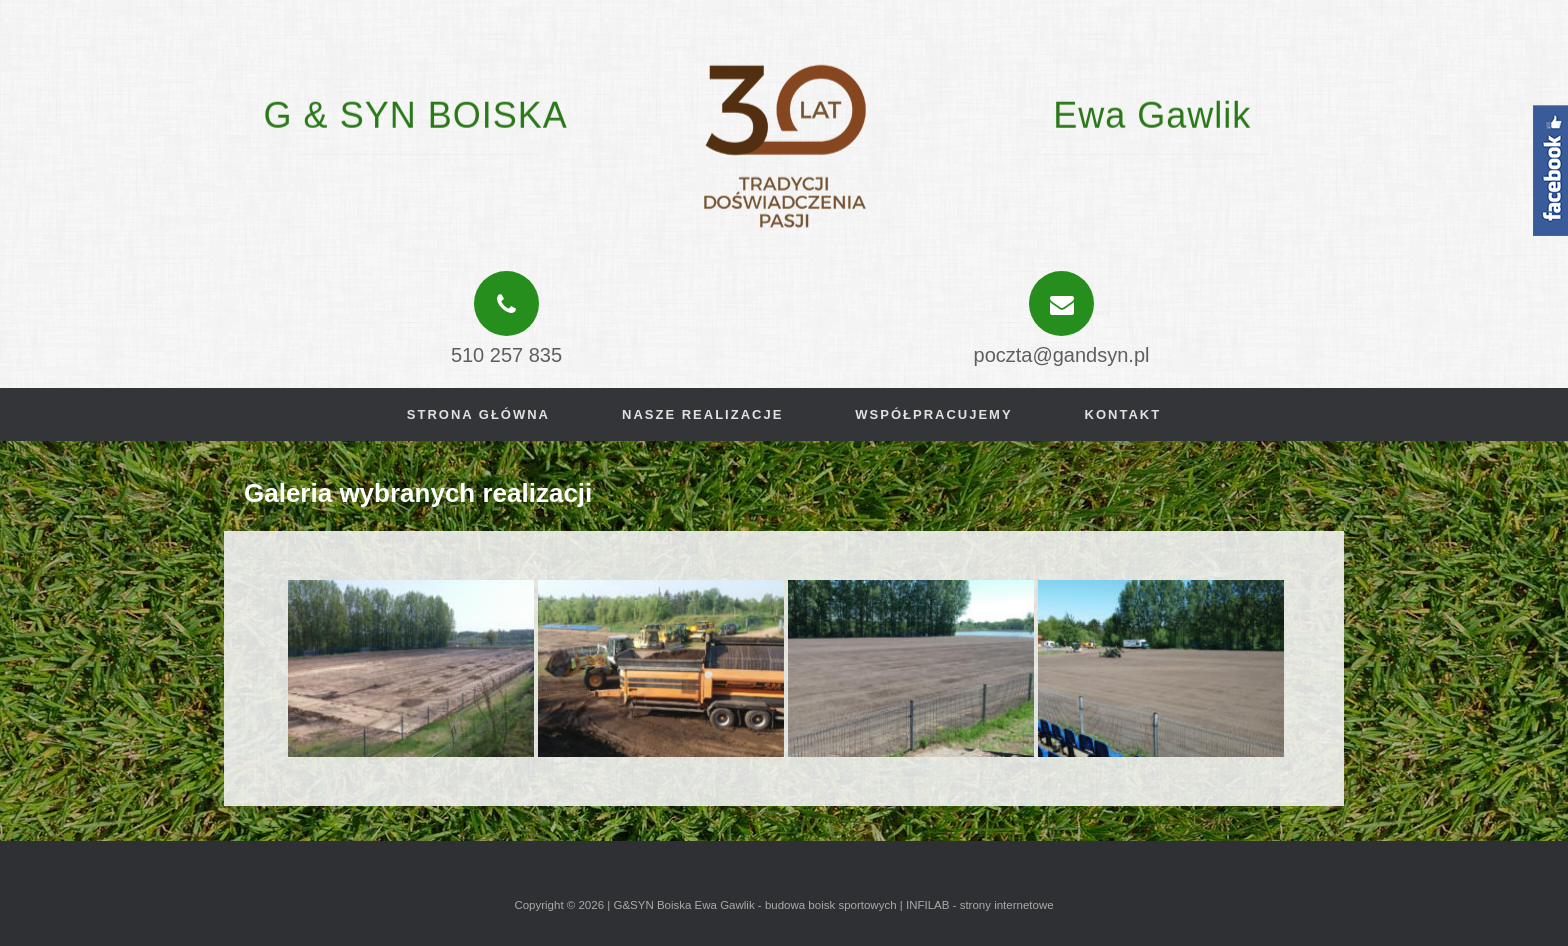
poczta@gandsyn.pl (1062, 355)
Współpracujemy (933, 414)
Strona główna (478, 414)
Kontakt (1123, 414)
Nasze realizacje (702, 414)
